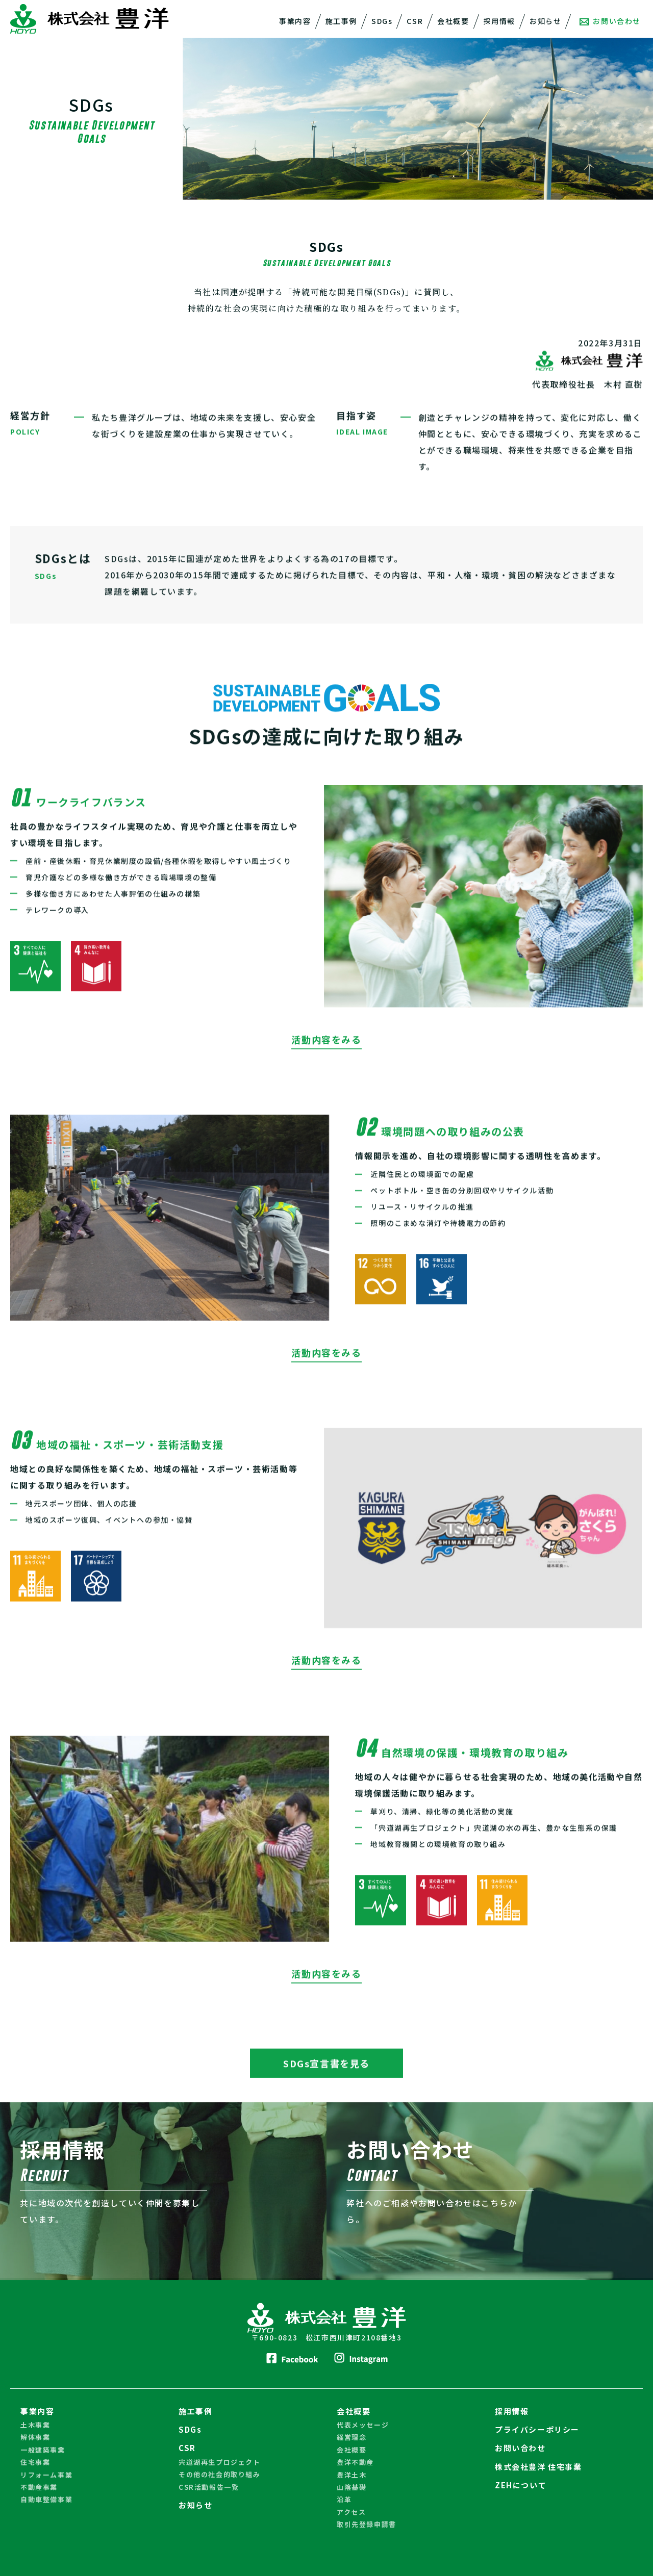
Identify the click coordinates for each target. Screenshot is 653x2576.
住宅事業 (35, 2460)
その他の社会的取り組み (220, 2473)
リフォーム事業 (46, 2473)
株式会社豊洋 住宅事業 (538, 2465)
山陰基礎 (351, 2485)
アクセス (351, 2510)
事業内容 (295, 21)
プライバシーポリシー (537, 2428)
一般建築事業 (42, 2448)
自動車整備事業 (46, 2498)
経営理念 (351, 2436)
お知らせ (545, 21)
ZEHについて (520, 2483)
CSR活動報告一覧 (209, 2485)
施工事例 (341, 21)
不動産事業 (39, 2485)
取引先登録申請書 (366, 2523)
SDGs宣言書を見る (326, 2085)
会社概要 (453, 21)
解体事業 (35, 2436)
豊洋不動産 (355, 2460)
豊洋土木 (351, 2473)
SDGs (381, 21)
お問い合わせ (610, 21)
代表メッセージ (363, 2423)
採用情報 (499, 21)
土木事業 (35, 2423)
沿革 (344, 2498)
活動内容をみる (326, 1064)
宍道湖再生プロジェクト (220, 2460)
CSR (415, 21)
